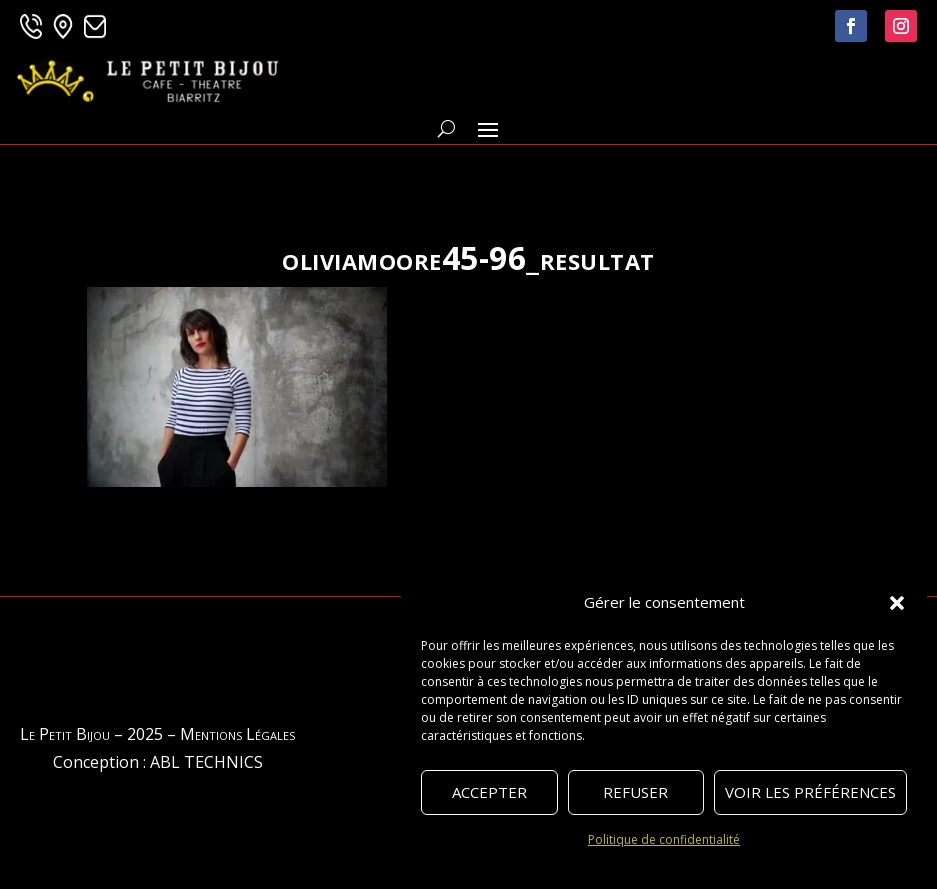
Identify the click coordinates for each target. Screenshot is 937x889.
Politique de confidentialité (664, 839)
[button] (897, 603)
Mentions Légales (237, 734)
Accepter (489, 792)
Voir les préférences (810, 792)
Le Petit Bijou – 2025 (91, 734)
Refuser (635, 792)
